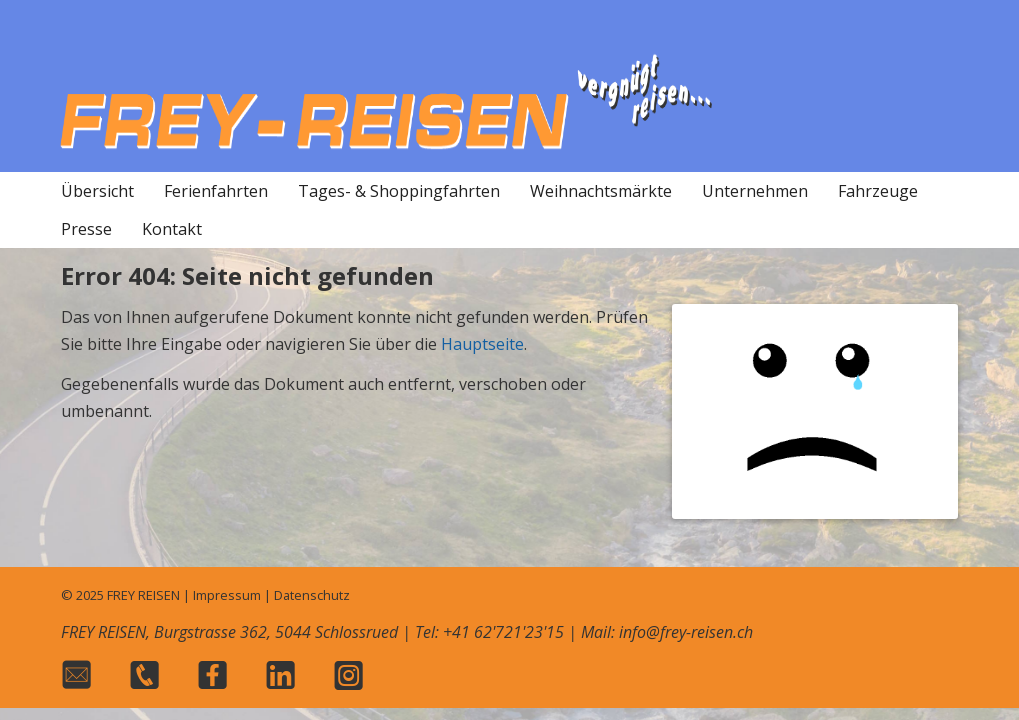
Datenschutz (312, 595)
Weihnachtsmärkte (601, 191)
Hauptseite (482, 344)
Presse (86, 229)
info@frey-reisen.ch (686, 632)
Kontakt (172, 229)
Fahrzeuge (878, 191)
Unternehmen (755, 191)
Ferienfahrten (216, 191)
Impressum (227, 595)
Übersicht (97, 191)
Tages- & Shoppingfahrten (399, 191)
